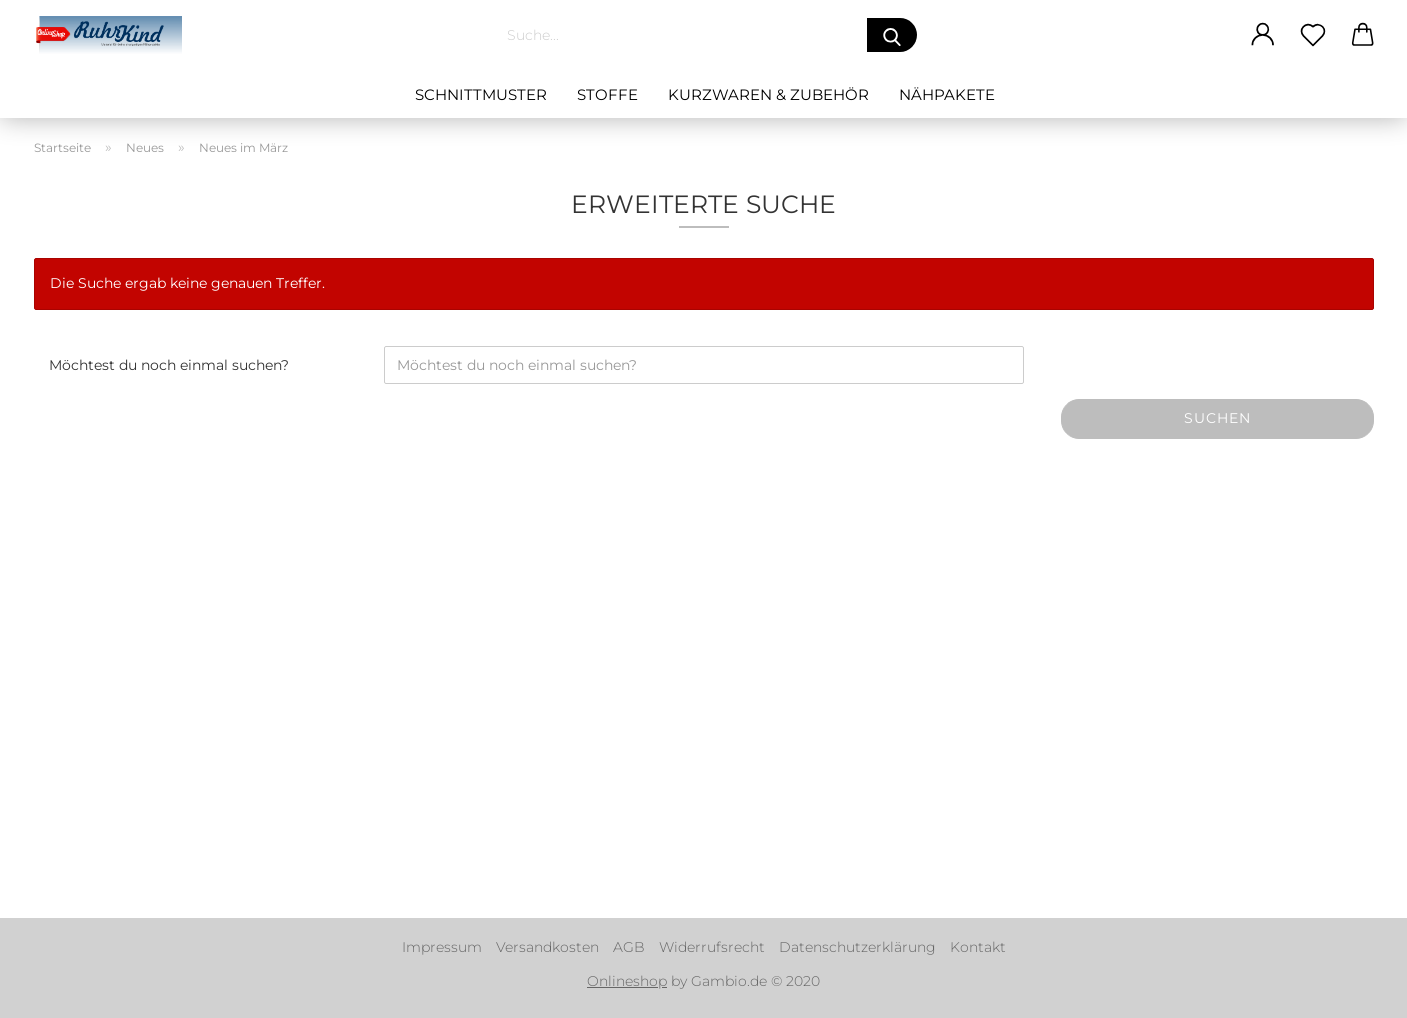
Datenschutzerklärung (857, 947)
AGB (629, 947)
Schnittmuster (481, 94)
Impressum (442, 947)
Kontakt (978, 947)
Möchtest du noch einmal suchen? (169, 365)
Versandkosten (547, 947)
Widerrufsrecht (712, 947)
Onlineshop (627, 981)
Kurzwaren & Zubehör (768, 94)
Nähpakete (947, 94)
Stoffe (607, 94)
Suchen (1217, 418)
